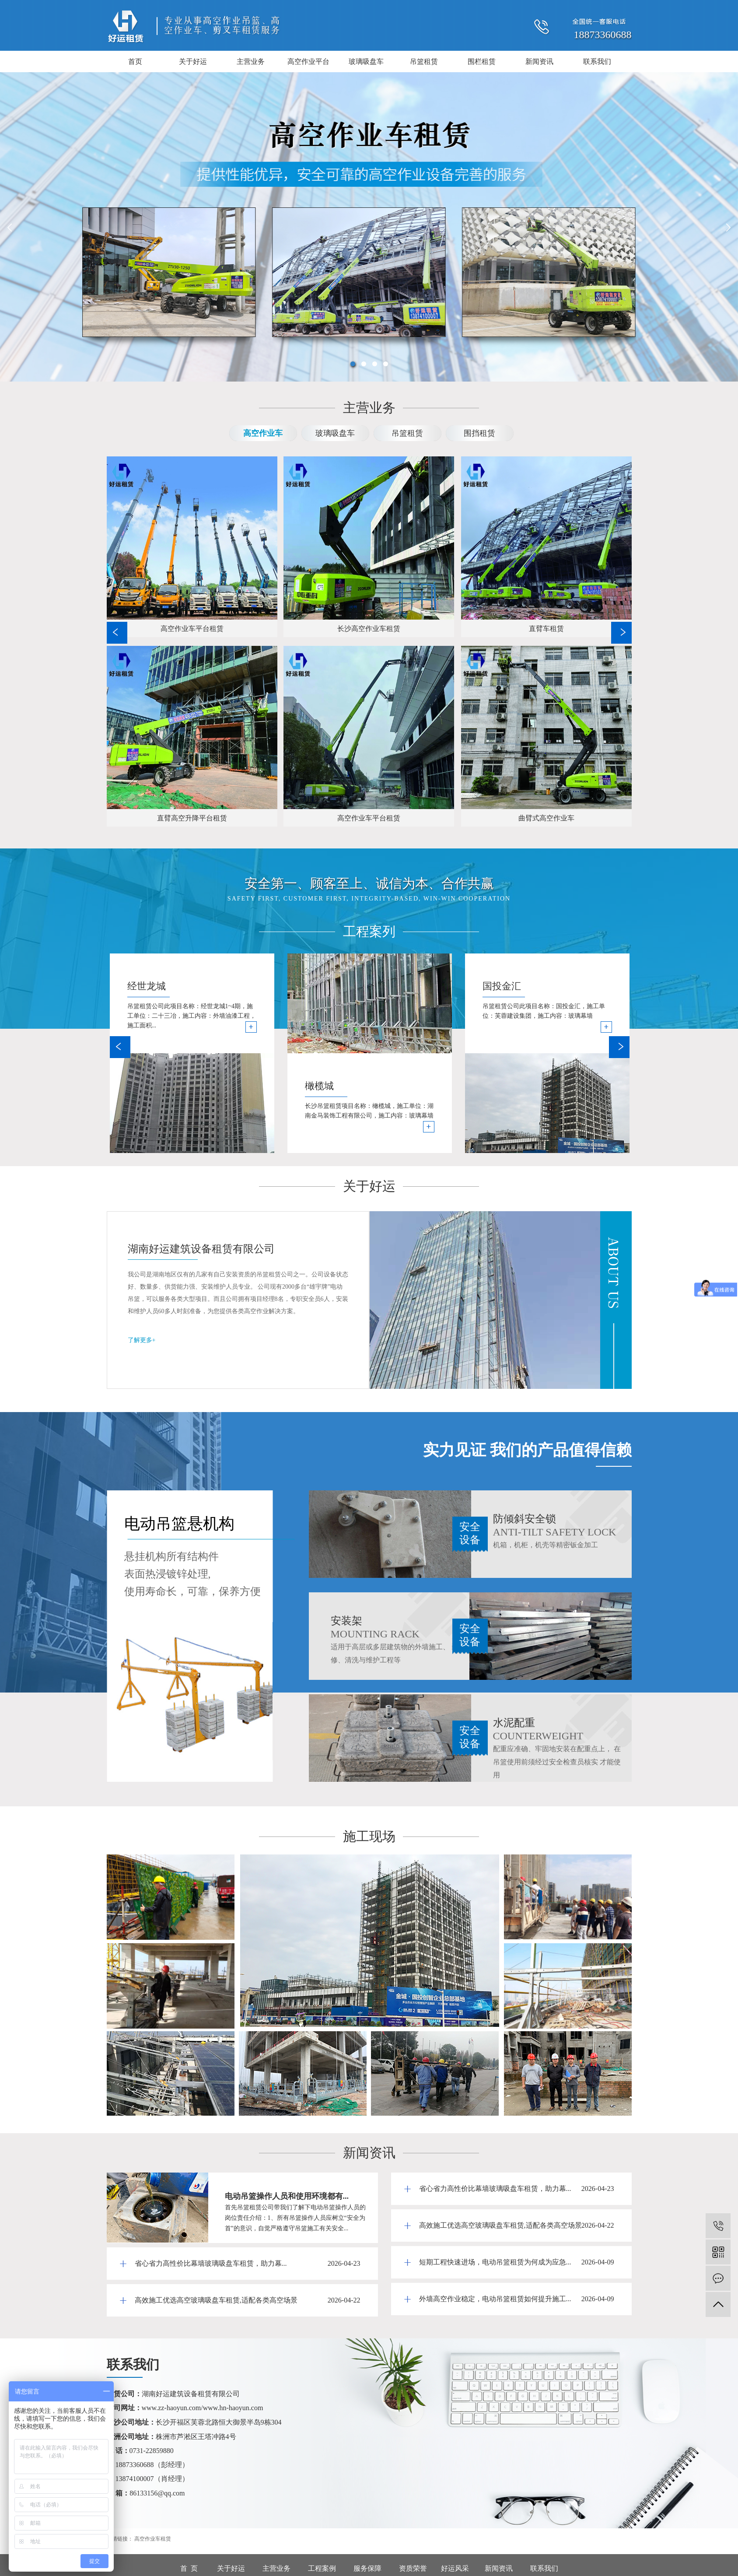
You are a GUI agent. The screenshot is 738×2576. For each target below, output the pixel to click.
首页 (135, 61)
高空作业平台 (308, 61)
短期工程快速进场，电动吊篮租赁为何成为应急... (495, 2262)
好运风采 (455, 2568)
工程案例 (322, 2568)
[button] (352, 363)
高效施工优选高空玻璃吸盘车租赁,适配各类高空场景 (216, 2300)
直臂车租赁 (546, 628)
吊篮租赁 (424, 61)
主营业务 (251, 61)
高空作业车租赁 (152, 2539)
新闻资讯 (539, 61)
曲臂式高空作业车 (546, 818)
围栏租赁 (482, 61)
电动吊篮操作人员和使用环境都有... (287, 2196)
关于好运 (193, 61)
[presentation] (11, 227)
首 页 (189, 2568)
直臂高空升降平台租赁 (192, 818)
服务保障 (367, 2568)
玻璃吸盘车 (366, 61)
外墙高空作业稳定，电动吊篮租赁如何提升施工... (495, 2299)
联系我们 (597, 61)
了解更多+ (142, 1340)
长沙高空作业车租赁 (368, 628)
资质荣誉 (413, 2568)
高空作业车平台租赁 (192, 628)
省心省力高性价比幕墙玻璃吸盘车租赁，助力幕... (211, 2263)
